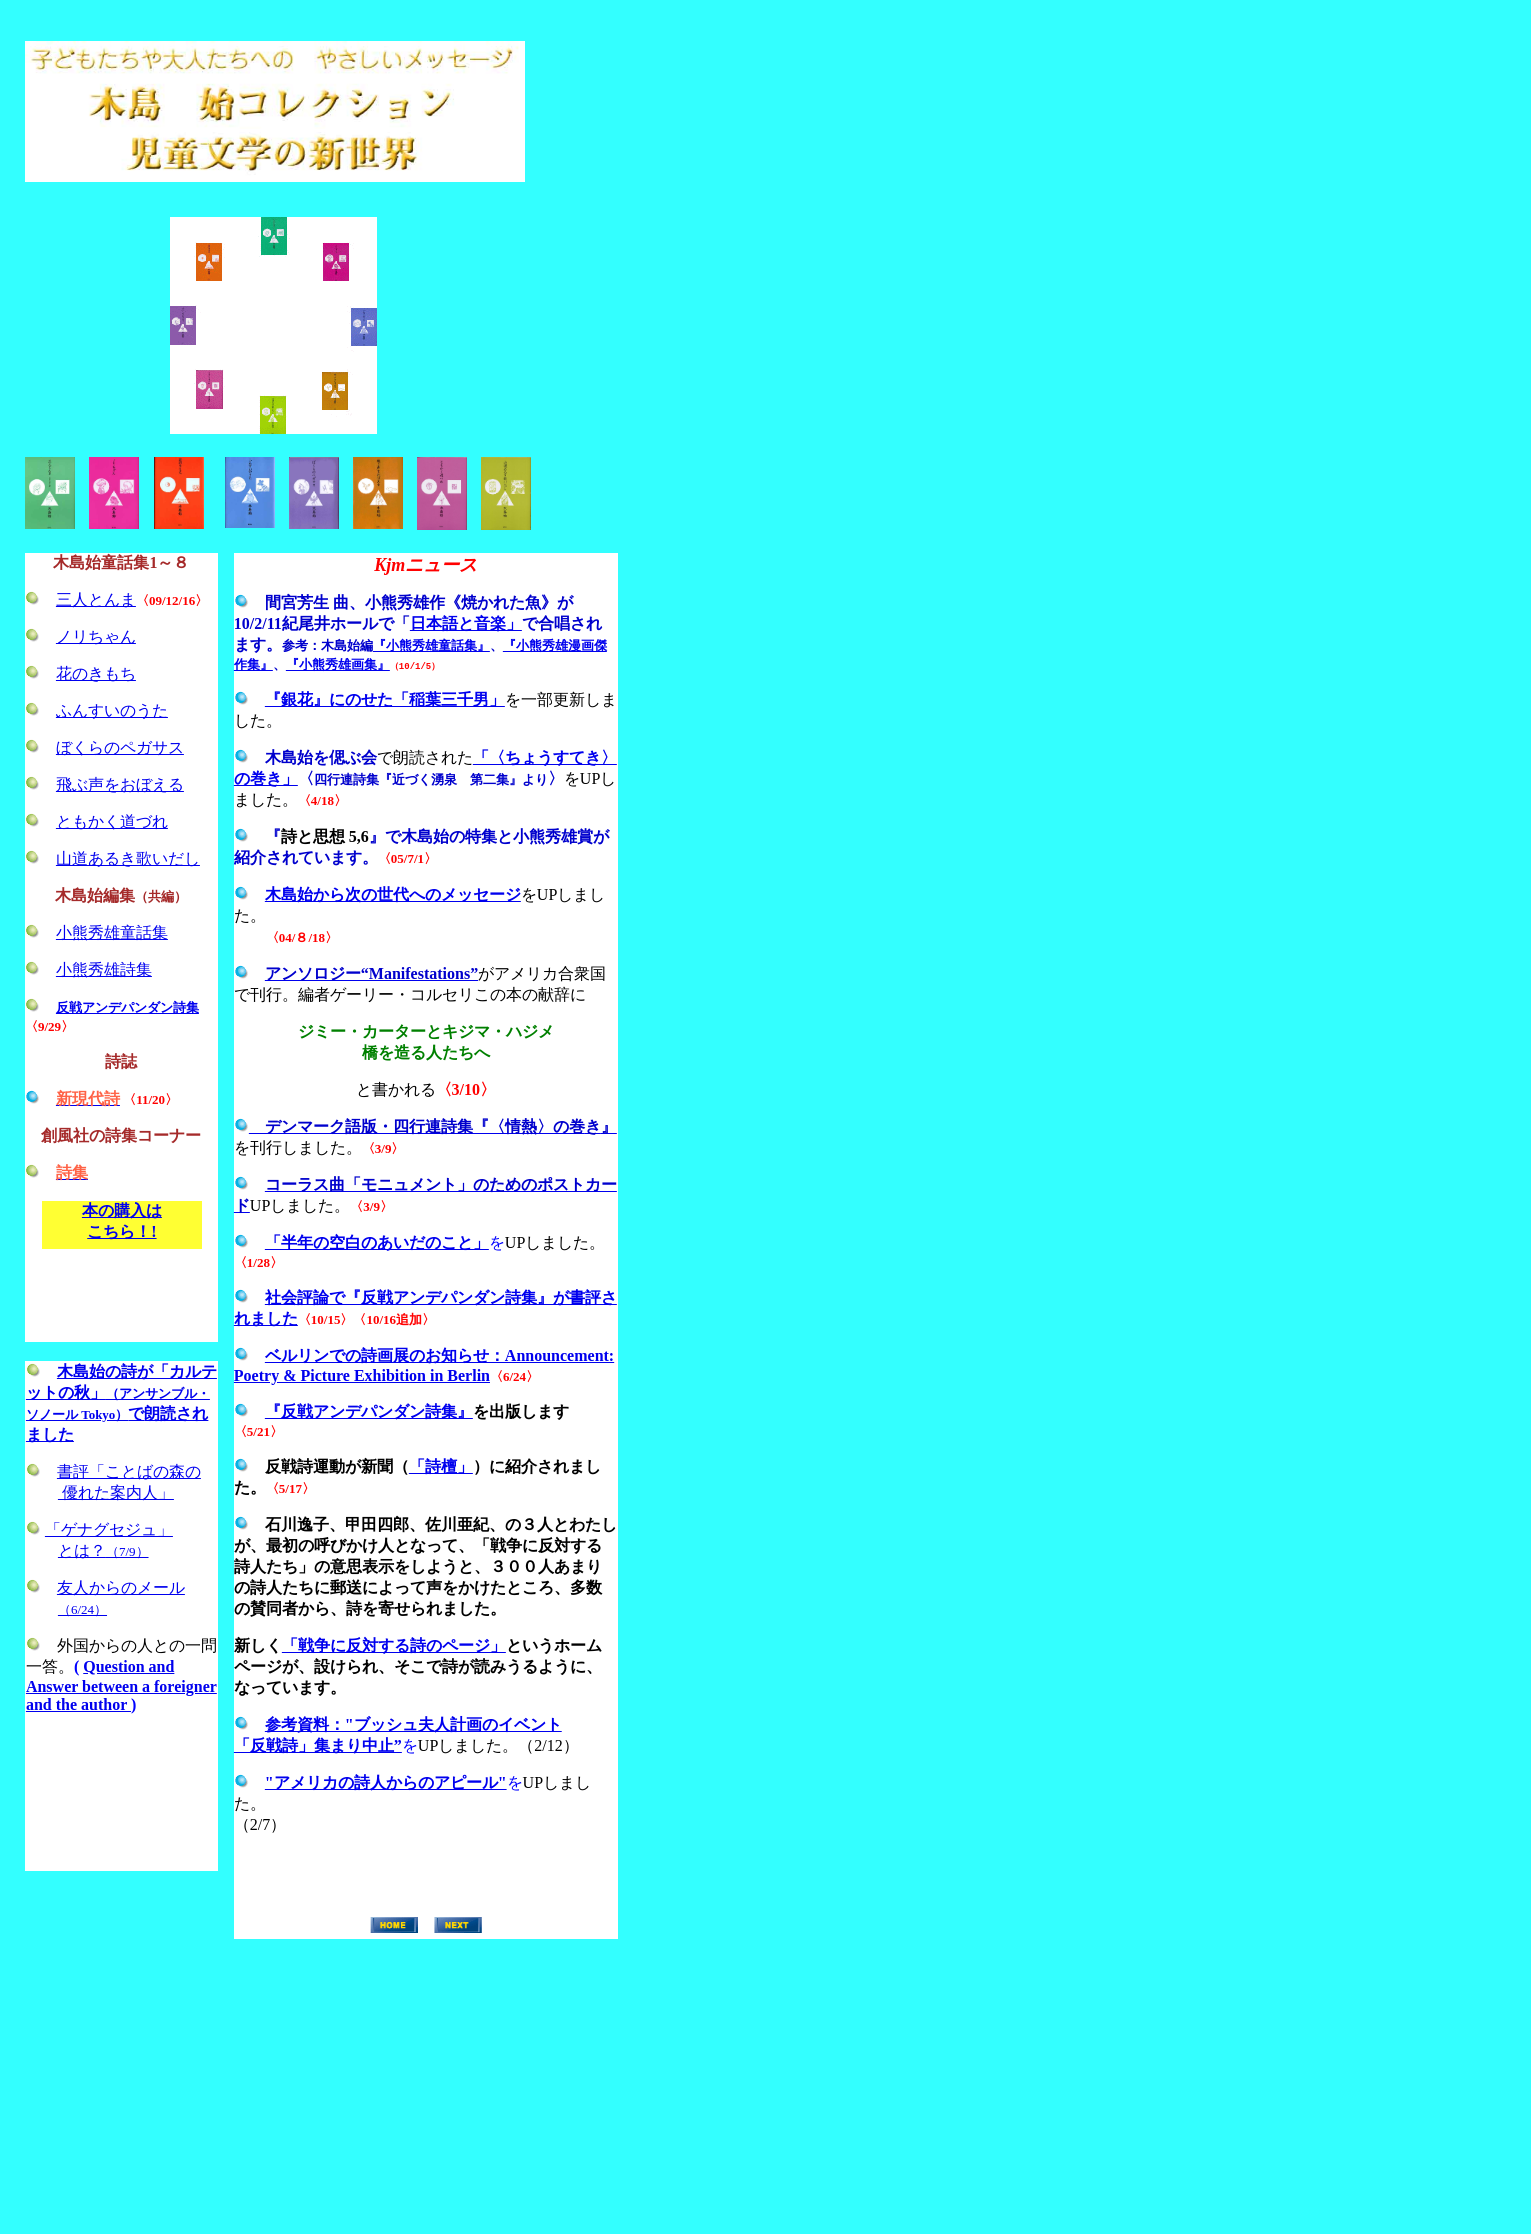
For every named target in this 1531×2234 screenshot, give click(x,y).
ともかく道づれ (112, 821)
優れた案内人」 (116, 1492)
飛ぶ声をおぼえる (120, 784)
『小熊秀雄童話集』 (431, 645)
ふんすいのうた (112, 710)
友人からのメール (121, 1587)
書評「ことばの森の (129, 1471)
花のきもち (96, 673)
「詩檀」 (441, 1466)
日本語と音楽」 (466, 623)
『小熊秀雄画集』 (338, 664)
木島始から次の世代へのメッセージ (393, 894)
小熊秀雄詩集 (104, 969)
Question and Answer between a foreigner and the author (121, 1685)
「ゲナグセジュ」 (109, 1529)
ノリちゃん (96, 636)
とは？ (103, 1550)
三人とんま (96, 599)
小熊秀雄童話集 (112, 932)
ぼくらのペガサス (120, 747)
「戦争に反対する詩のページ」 (394, 1645)
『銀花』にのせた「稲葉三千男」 (385, 699)
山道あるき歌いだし (128, 858)
